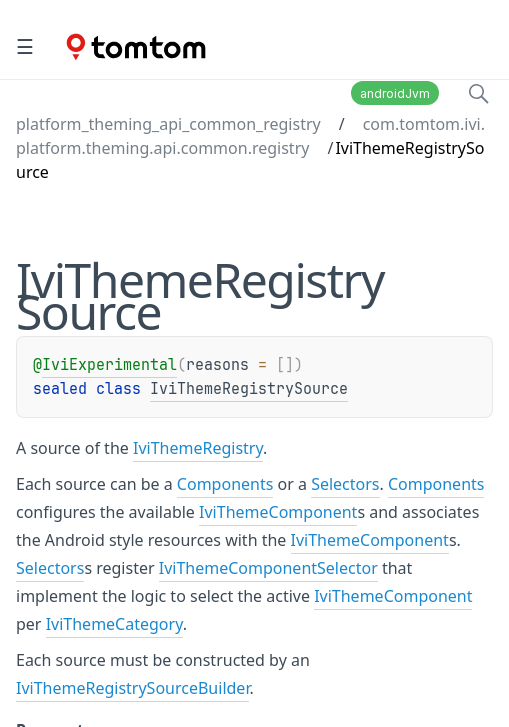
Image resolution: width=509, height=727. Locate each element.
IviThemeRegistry (198, 448)
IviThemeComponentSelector (268, 568)
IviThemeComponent (278, 512)
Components (225, 484)
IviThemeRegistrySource (249, 389)
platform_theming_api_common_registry (168, 124)
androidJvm (395, 93)
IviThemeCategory (114, 624)
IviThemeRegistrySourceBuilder (132, 688)
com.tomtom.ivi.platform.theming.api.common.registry (250, 136)
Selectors (345, 484)
